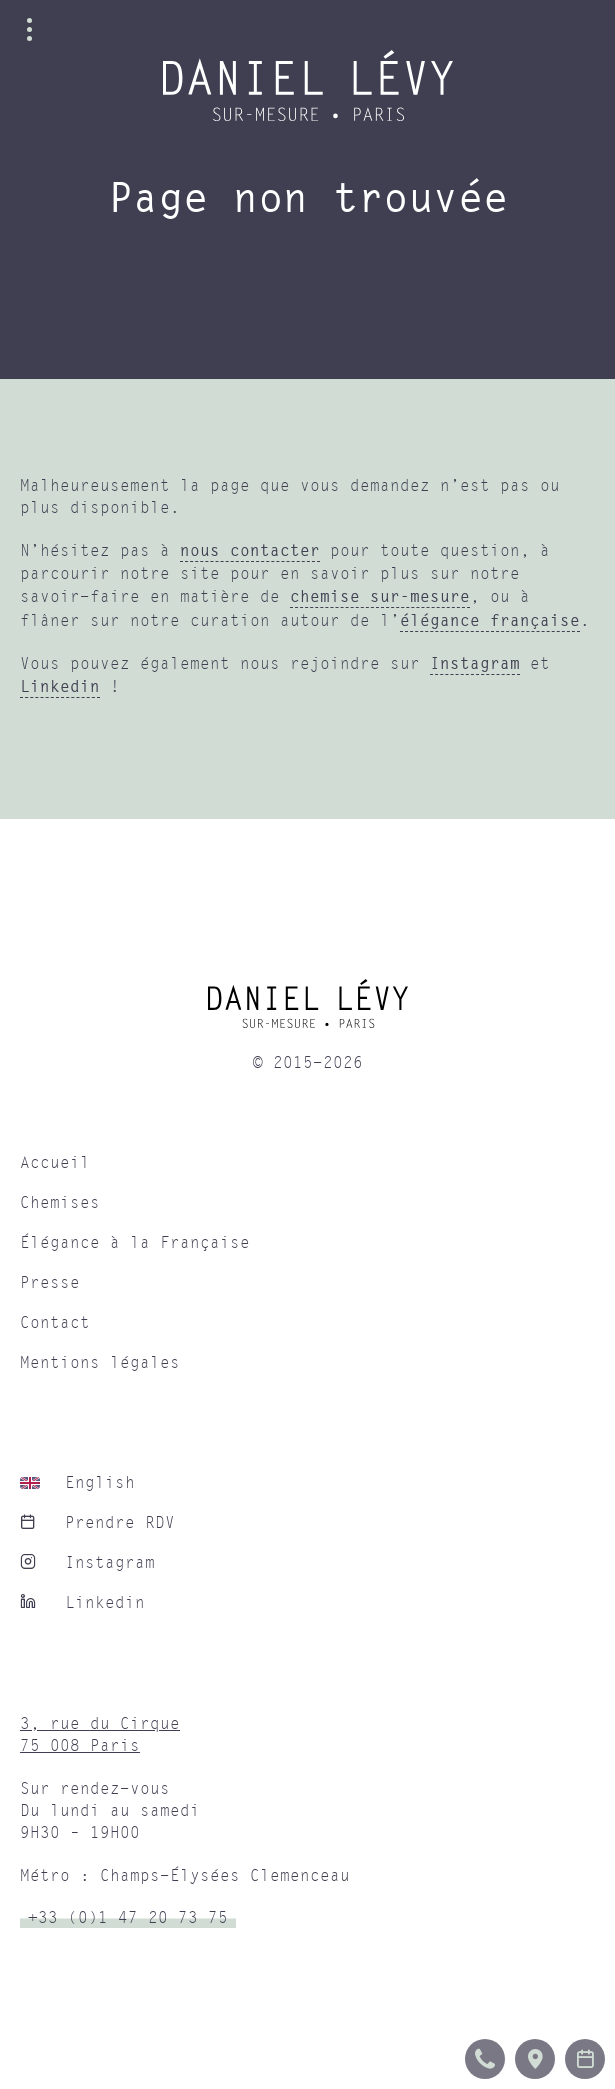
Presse (50, 1283)
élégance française (490, 620)
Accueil (55, 1163)
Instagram (475, 663)
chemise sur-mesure (380, 596)
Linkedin (60, 686)
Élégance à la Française (135, 1243)
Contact (55, 1323)
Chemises (60, 1203)
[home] (307, 1011)
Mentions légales (100, 1363)
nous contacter (250, 550)
